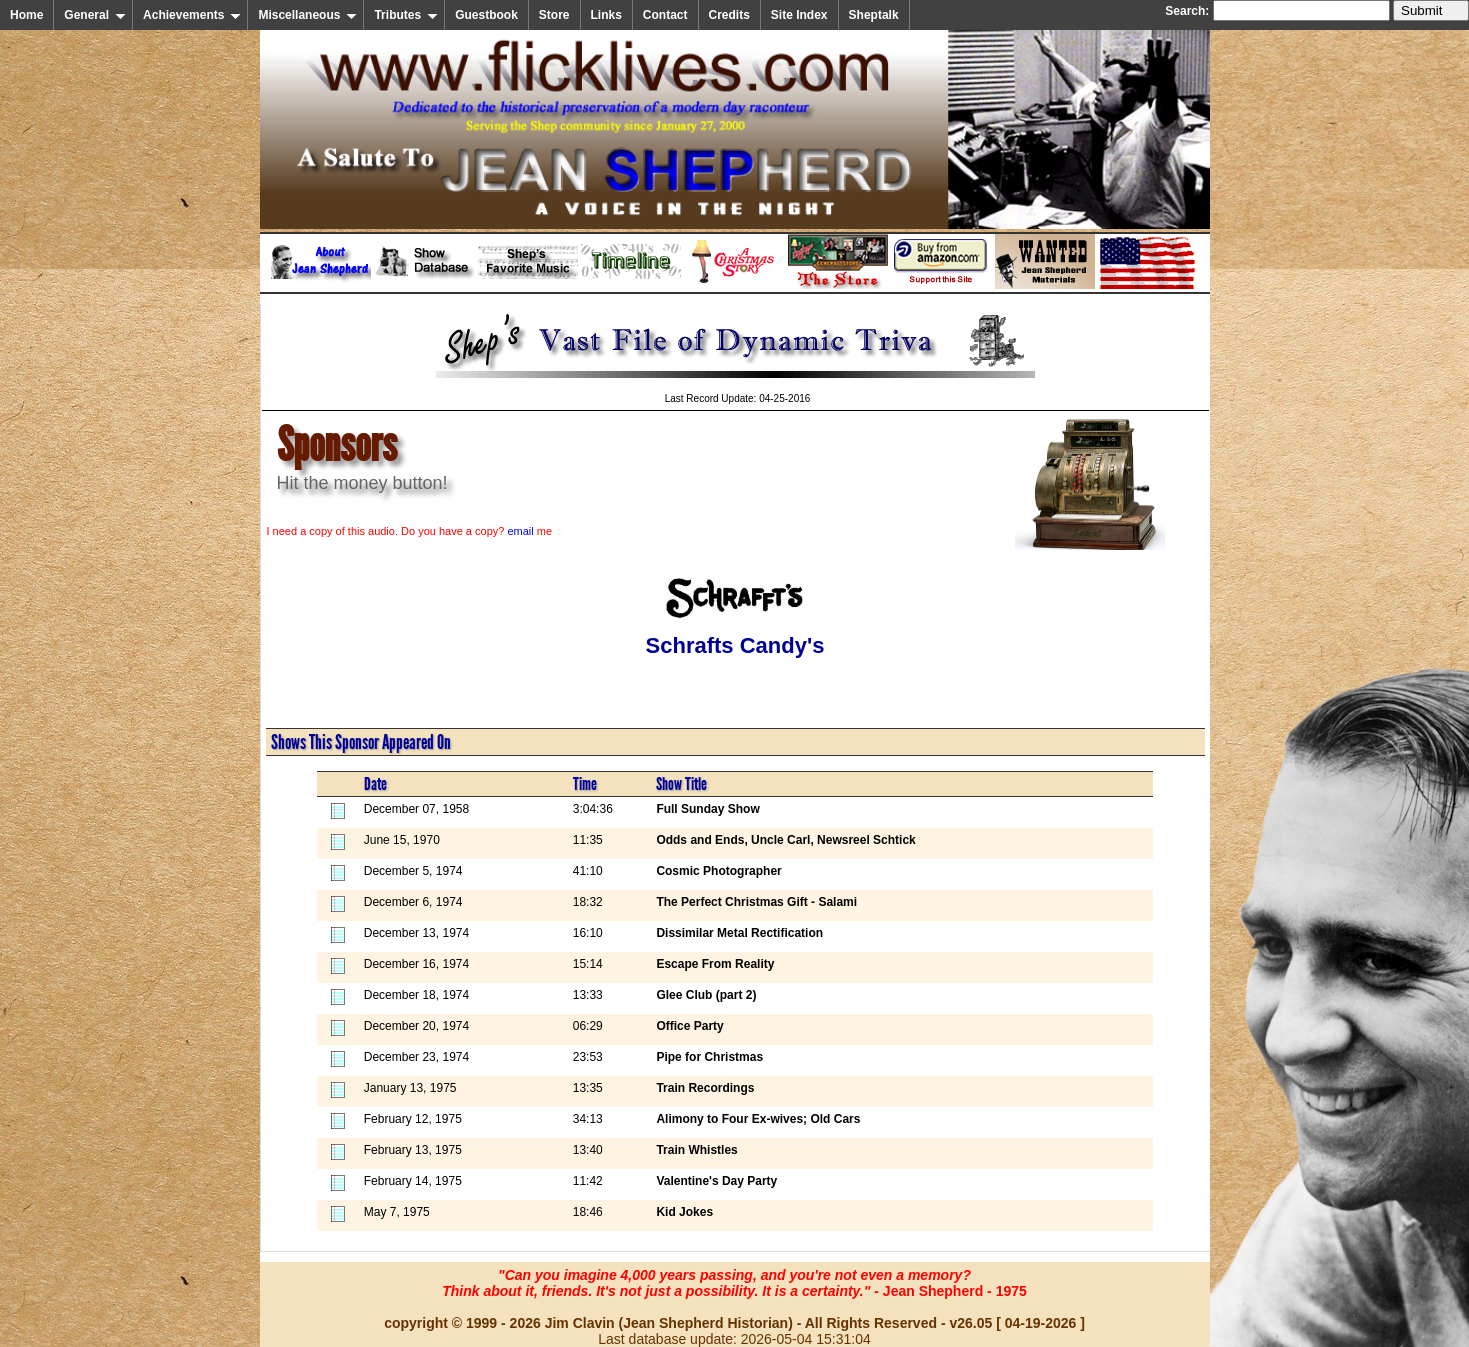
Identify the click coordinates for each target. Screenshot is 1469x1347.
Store (554, 15)
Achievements (192, 15)
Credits (729, 15)
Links (606, 15)
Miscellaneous (307, 15)
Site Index (799, 15)
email (520, 531)
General (95, 15)
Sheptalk (874, 15)
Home (26, 15)
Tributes (406, 15)
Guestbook (486, 15)
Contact (665, 15)
